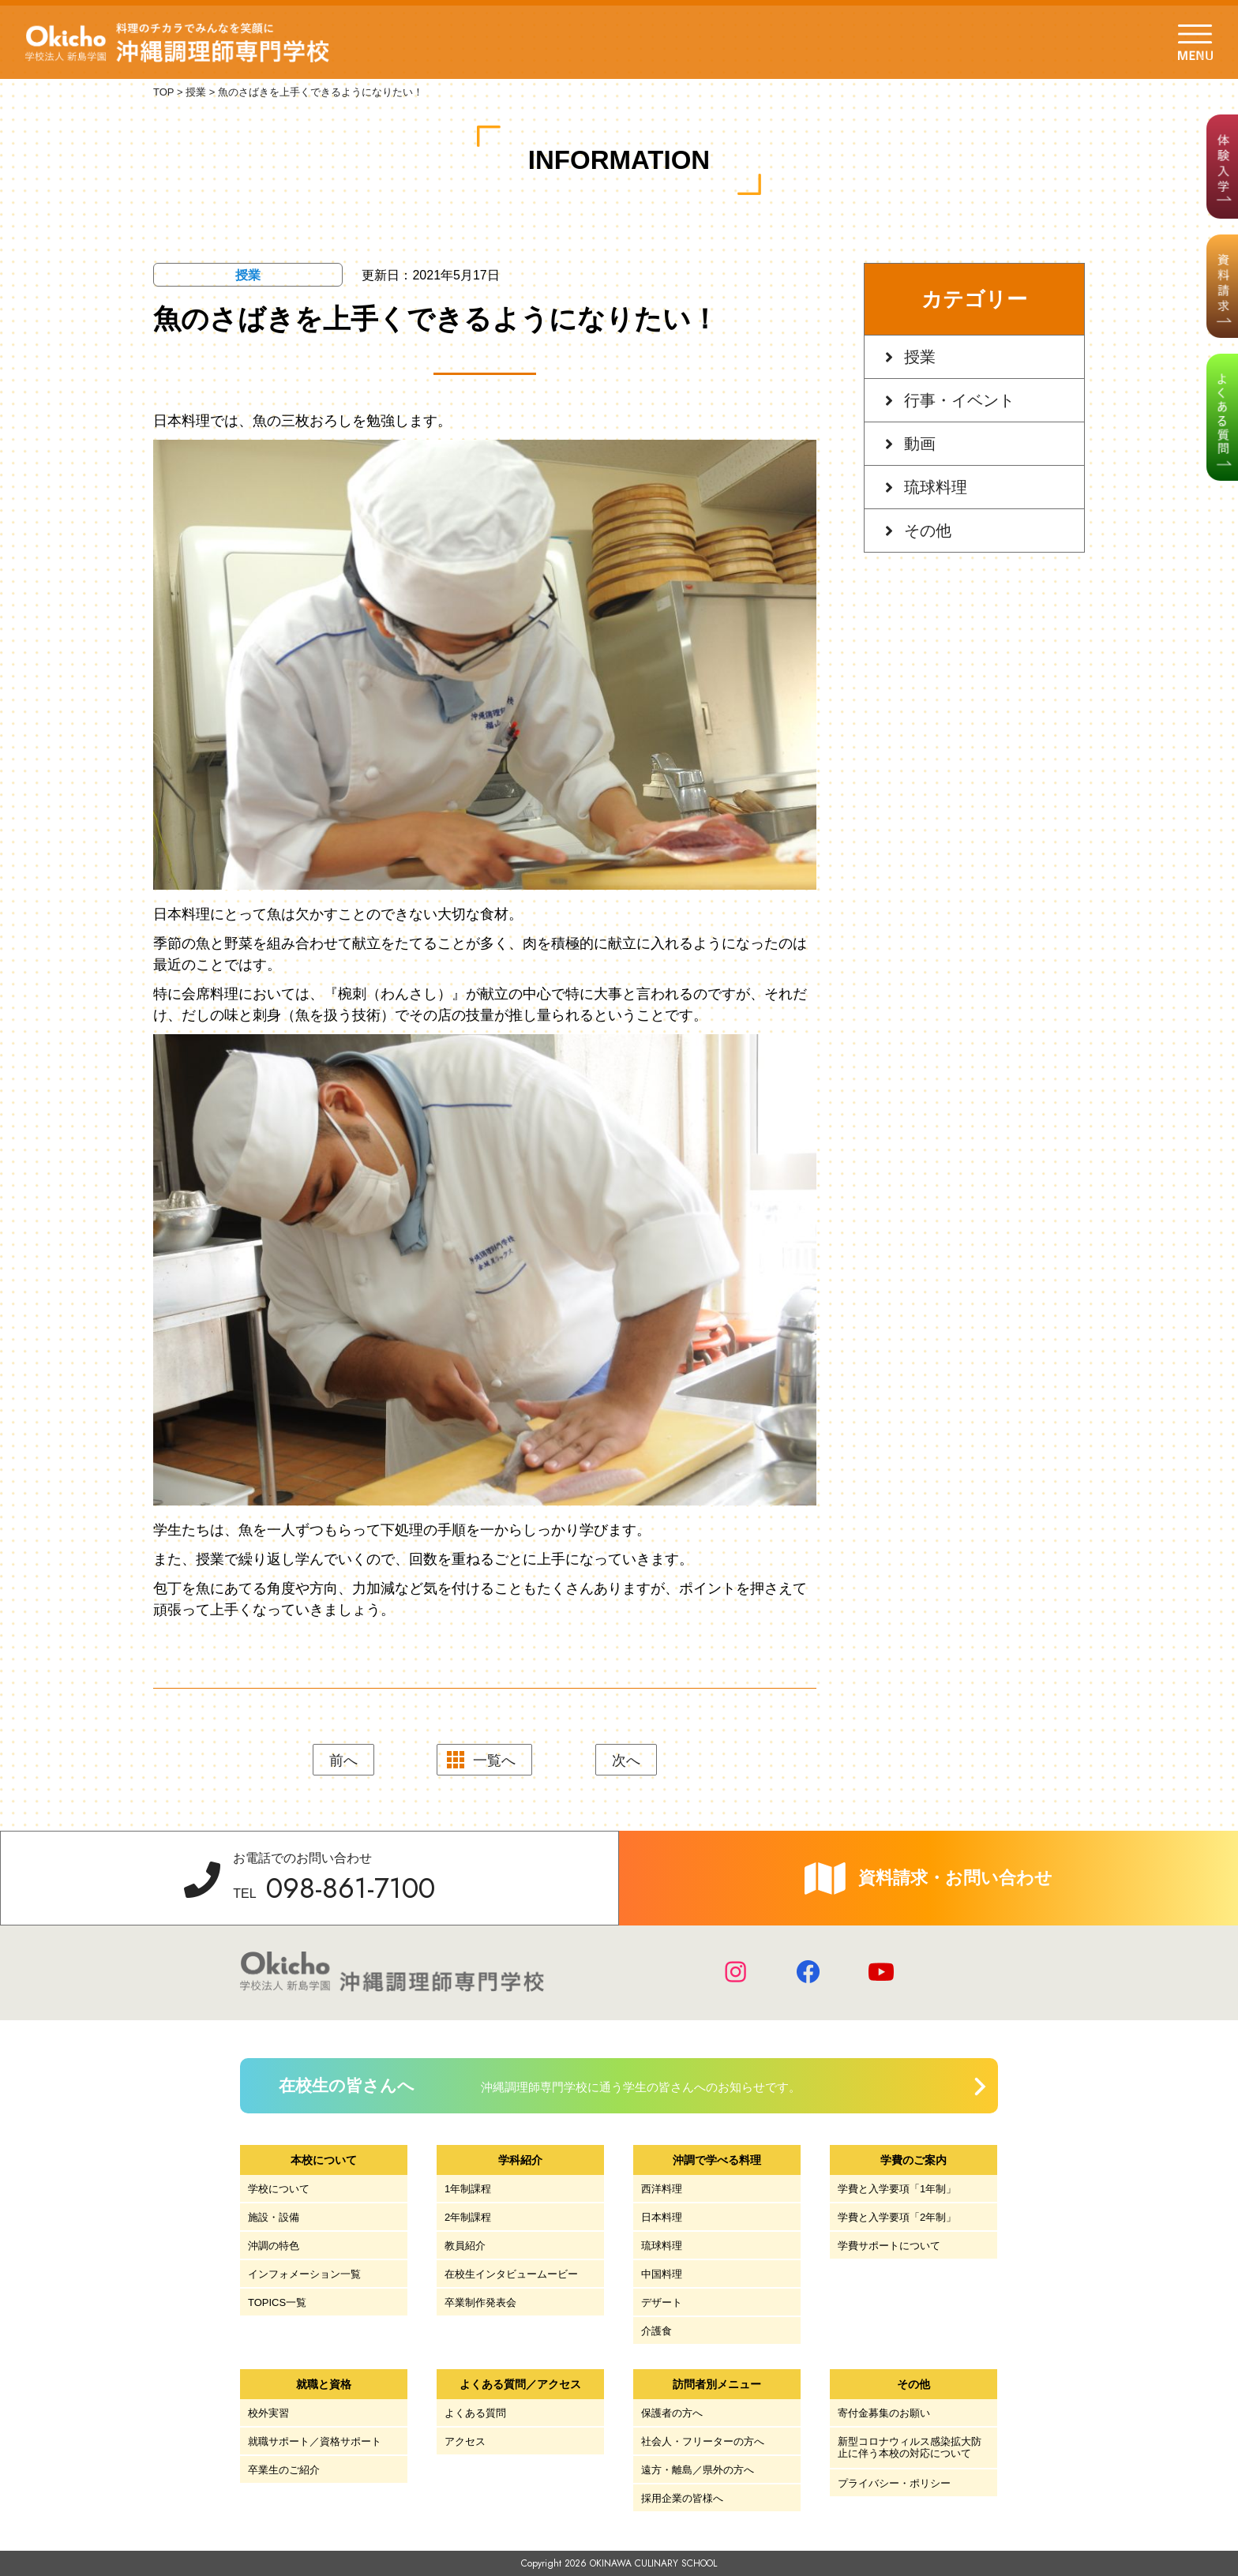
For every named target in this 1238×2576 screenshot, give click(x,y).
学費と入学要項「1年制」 (897, 2189)
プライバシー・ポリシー (894, 2483)
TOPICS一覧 (277, 2302)
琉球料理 (935, 487)
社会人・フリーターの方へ (702, 2441)
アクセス (465, 2441)
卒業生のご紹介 (284, 2470)
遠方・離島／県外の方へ (697, 2470)
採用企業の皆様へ (682, 2498)
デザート (661, 2302)
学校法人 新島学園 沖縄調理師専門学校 (180, 42)
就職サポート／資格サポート (314, 2441)
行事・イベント (959, 400)
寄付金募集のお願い (884, 2413)
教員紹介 (465, 2246)
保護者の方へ (672, 2413)
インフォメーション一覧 (304, 2274)
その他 (927, 530)
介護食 (656, 2331)
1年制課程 (468, 2189)
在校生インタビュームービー (511, 2274)
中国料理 (661, 2274)
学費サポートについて (889, 2246)
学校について (279, 2189)
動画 (920, 443)
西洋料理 (661, 2189)
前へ (343, 1760)
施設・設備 (273, 2217)
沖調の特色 (273, 2246)
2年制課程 (468, 2217)
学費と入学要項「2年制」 (897, 2217)
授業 (920, 357)
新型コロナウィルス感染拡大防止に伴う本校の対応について (909, 2447)
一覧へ (494, 1760)
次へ (626, 1760)
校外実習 (268, 2413)
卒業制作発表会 (480, 2302)
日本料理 (661, 2217)
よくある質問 (475, 2413)
